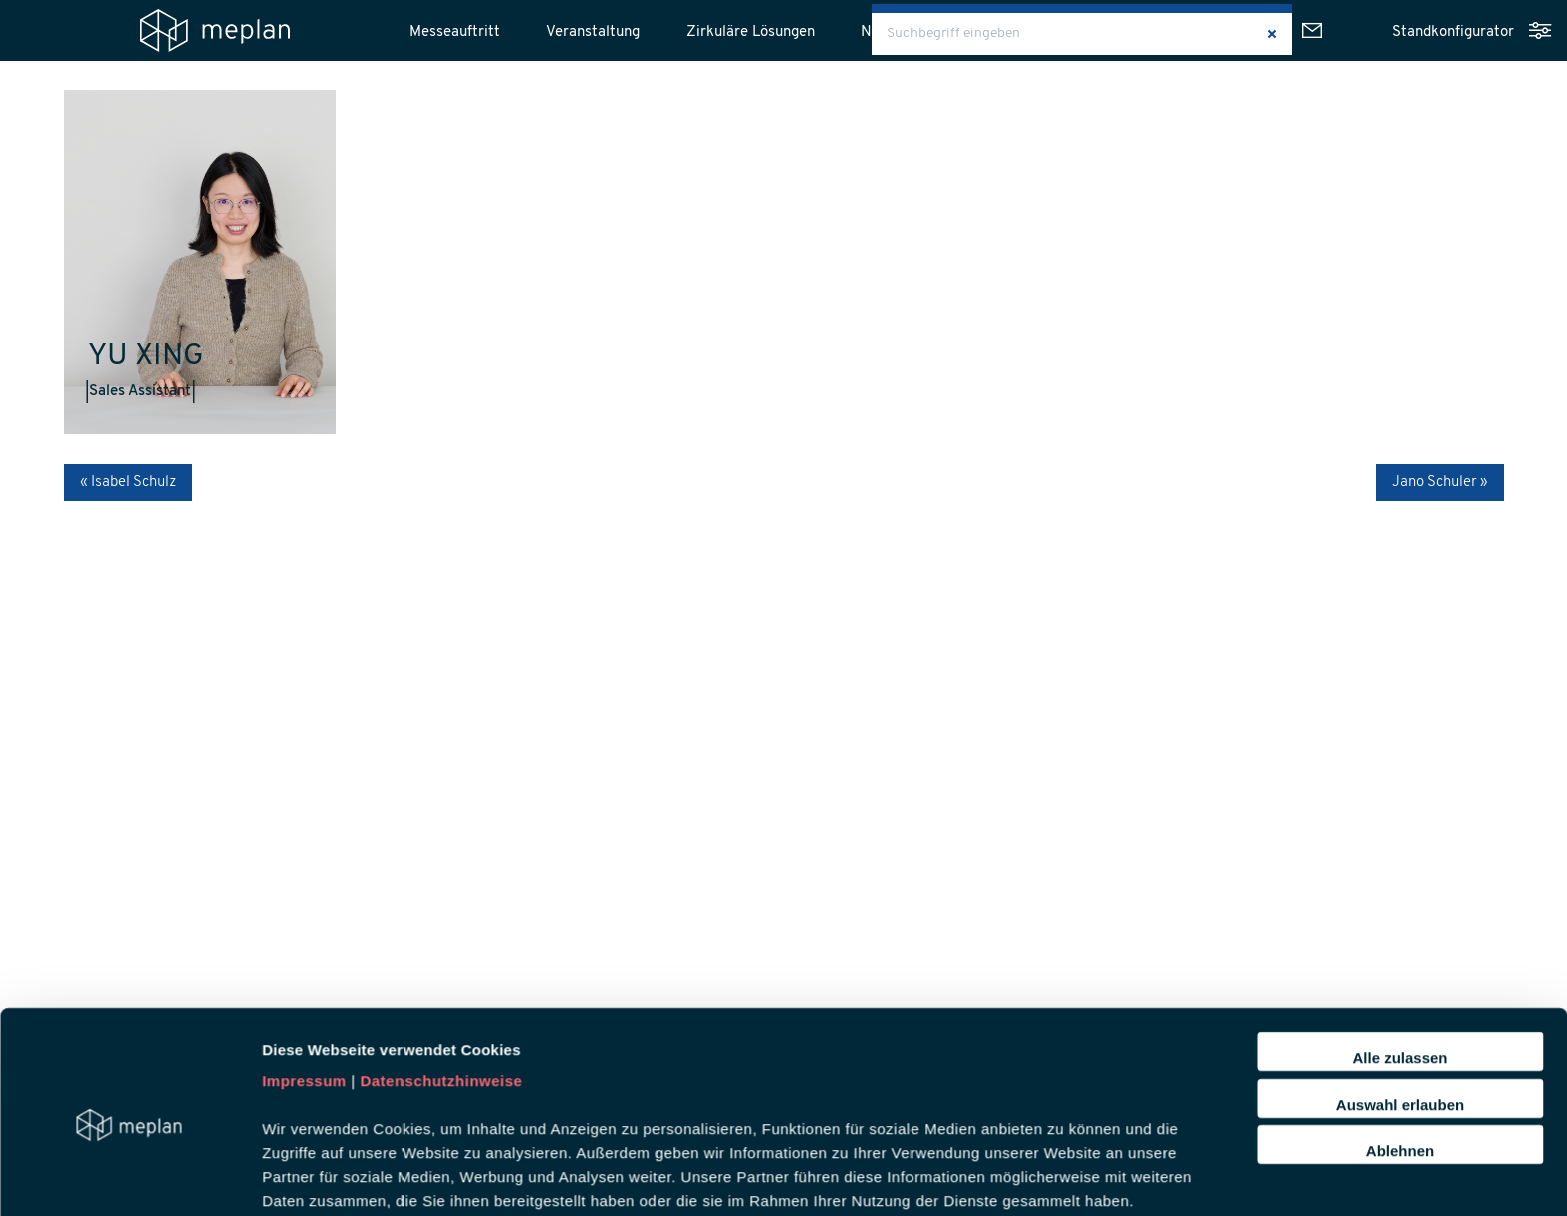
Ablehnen (1400, 970)
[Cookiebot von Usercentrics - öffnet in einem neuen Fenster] (129, 1086)
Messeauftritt (454, 32)
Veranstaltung (593, 32)
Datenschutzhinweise (441, 901)
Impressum (304, 901)
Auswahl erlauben (1400, 924)
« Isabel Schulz (128, 482)
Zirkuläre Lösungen (750, 32)
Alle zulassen (1399, 877)
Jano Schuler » (1440, 482)
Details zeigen (1063, 1085)
